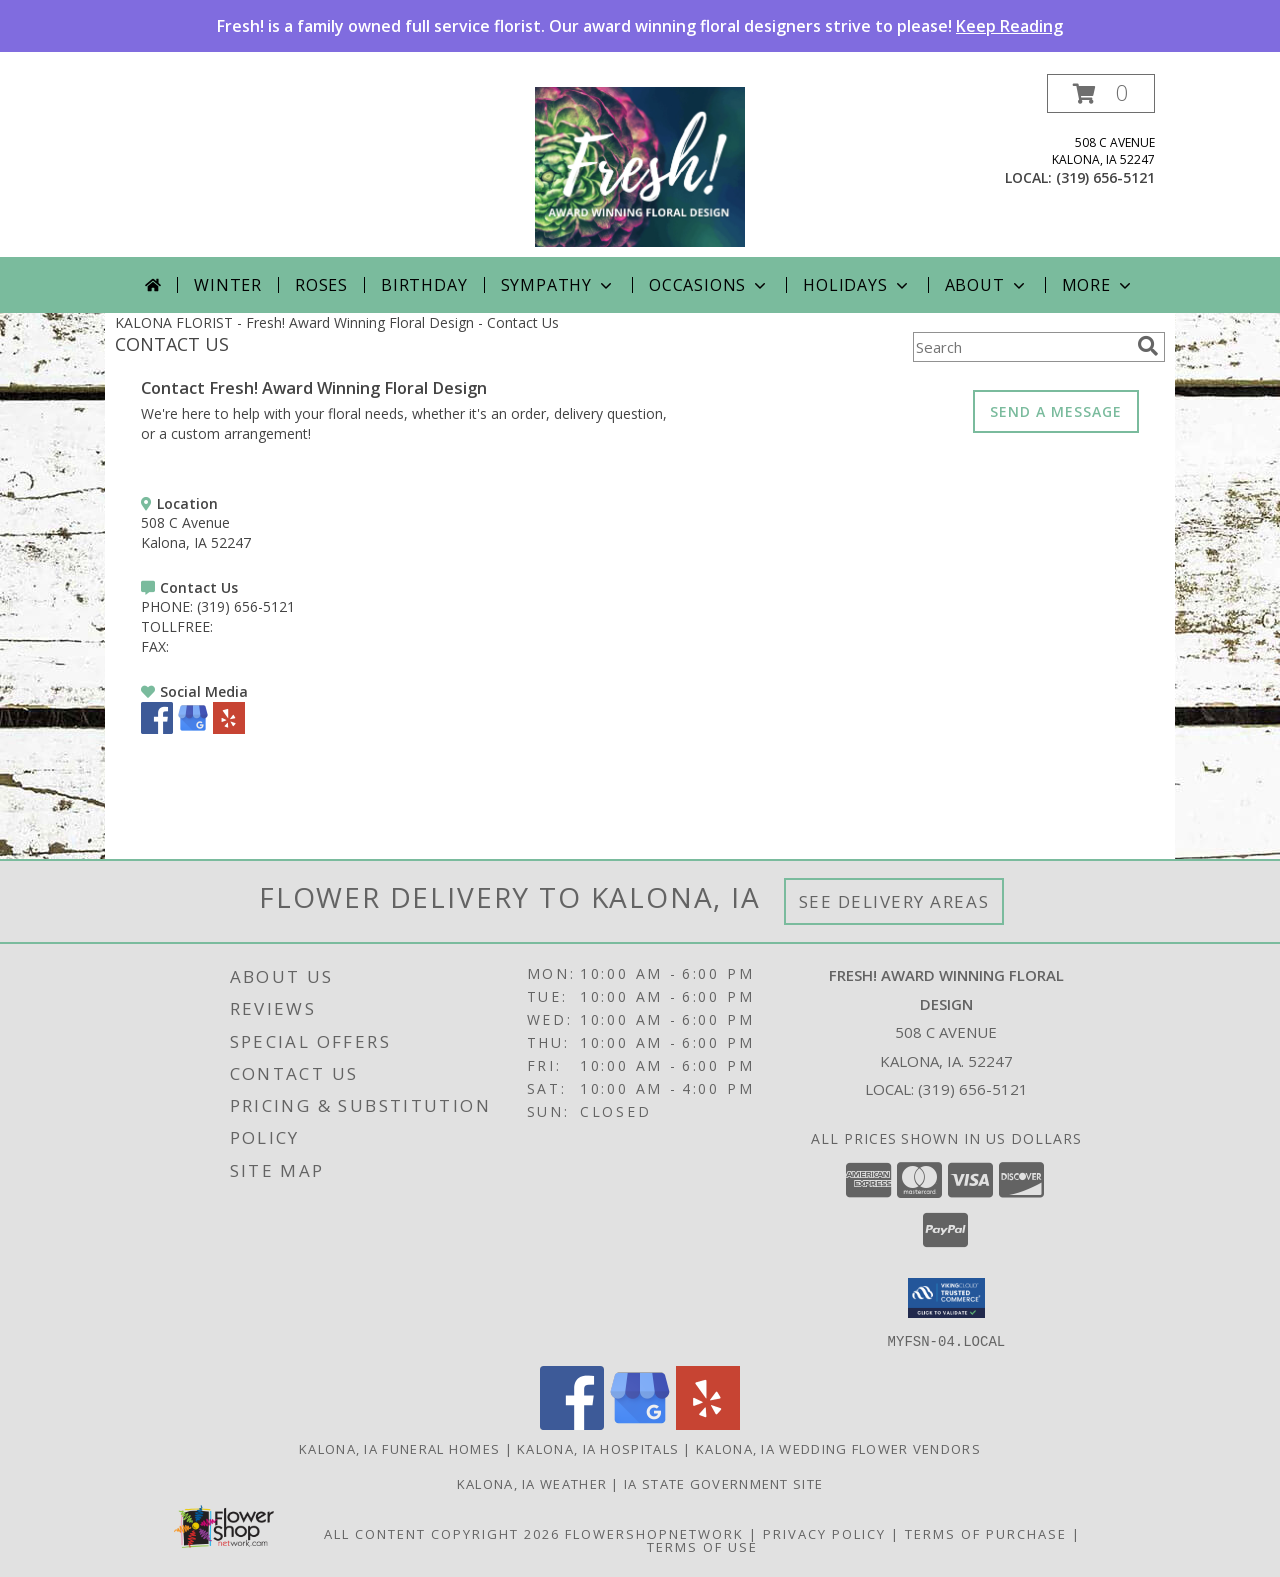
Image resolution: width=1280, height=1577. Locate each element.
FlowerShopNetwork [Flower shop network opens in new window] (654, 1533)
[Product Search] (1021, 347)
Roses (321, 285)
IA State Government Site (723, 1483)
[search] (1148, 346)
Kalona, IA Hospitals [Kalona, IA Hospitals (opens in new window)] (598, 1448)
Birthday (424, 285)
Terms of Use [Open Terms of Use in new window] (702, 1546)
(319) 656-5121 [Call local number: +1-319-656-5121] (1105, 177)
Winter (228, 285)
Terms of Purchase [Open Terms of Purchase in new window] (986, 1533)
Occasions (709, 285)
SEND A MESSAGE (1056, 411)
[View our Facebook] (157, 728)
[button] (1101, 93)
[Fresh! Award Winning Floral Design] (640, 165)
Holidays (857, 285)
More (1098, 285)
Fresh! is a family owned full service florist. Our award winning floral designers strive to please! (640, 26)
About (987, 285)
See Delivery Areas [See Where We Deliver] (894, 901)
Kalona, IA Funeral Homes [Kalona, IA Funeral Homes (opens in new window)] (399, 1448)
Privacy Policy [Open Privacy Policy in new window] (824, 1533)
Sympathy (558, 285)
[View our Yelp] (229, 728)
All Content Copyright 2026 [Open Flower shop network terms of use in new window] (442, 1533)
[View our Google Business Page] (193, 728)
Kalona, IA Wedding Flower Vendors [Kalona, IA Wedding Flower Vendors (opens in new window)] (838, 1448)
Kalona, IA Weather (532, 1483)
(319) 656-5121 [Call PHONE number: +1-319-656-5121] (246, 606)
